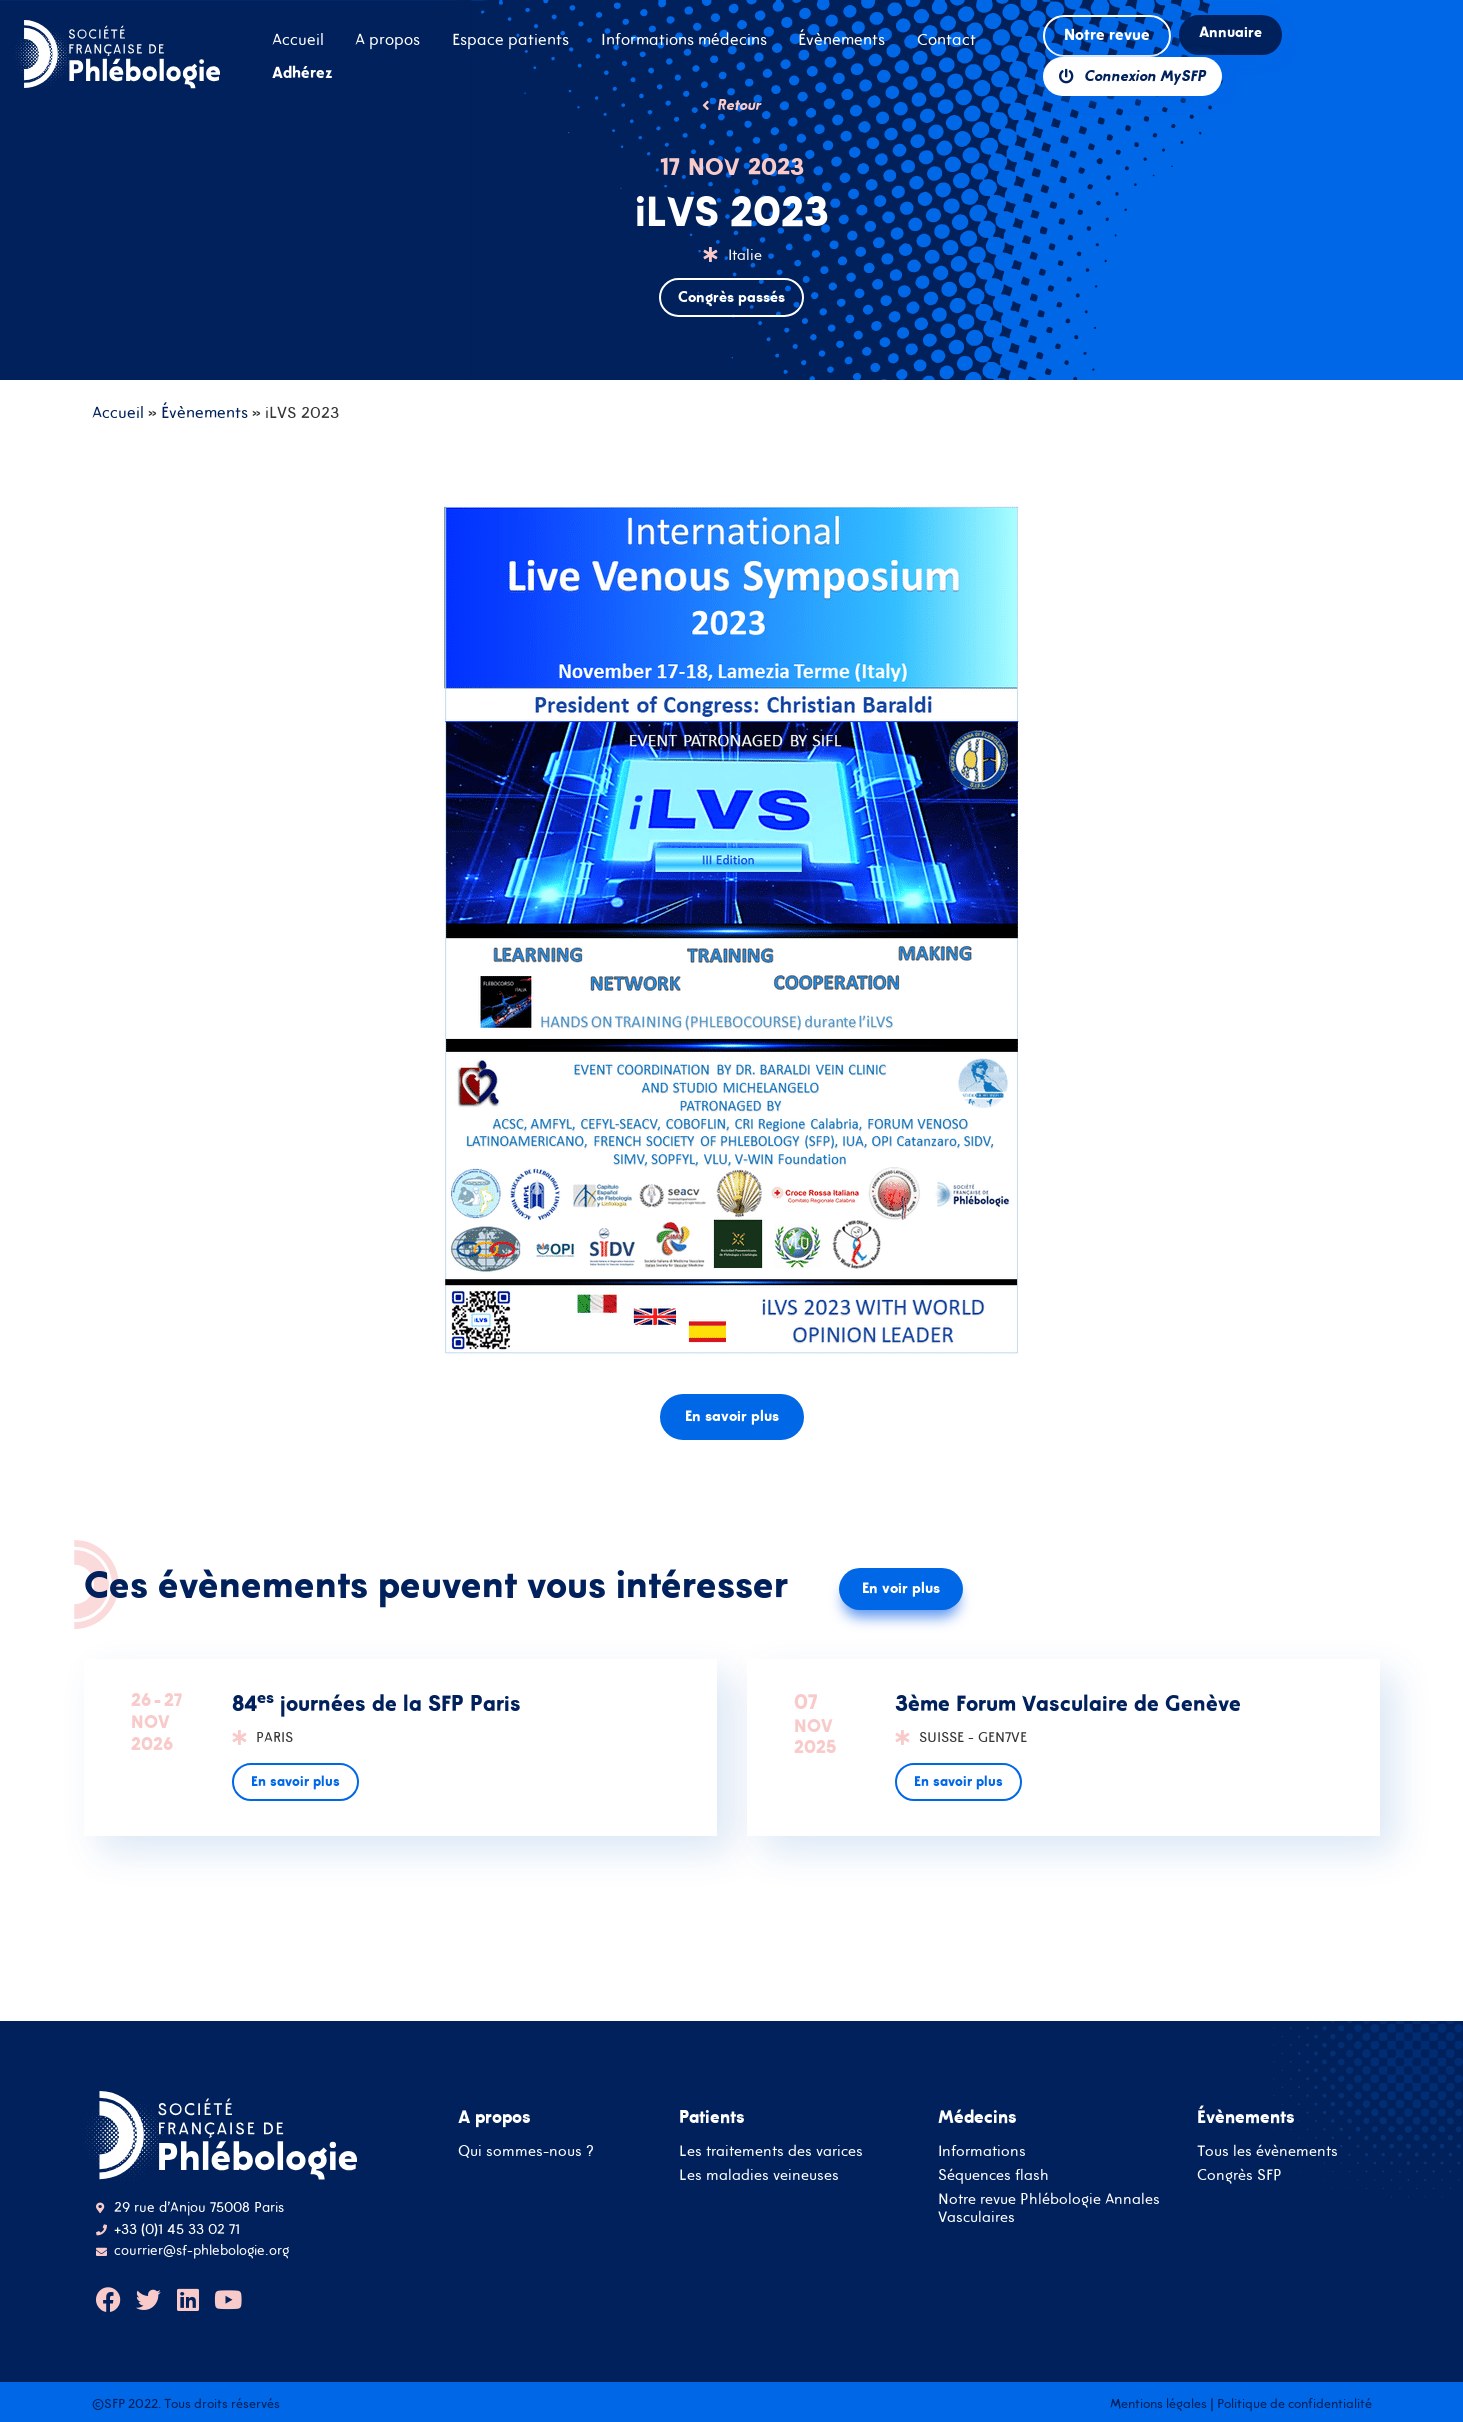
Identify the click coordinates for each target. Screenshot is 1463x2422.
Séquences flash (993, 2174)
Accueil (118, 412)
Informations (982, 2150)
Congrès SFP (1239, 2174)
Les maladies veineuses (759, 2174)
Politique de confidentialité (1294, 2403)
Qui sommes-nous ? (526, 2150)
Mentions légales (1158, 2403)
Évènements (204, 412)
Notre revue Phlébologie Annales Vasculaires (1049, 2207)
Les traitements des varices (771, 2150)
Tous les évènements (1267, 2150)
